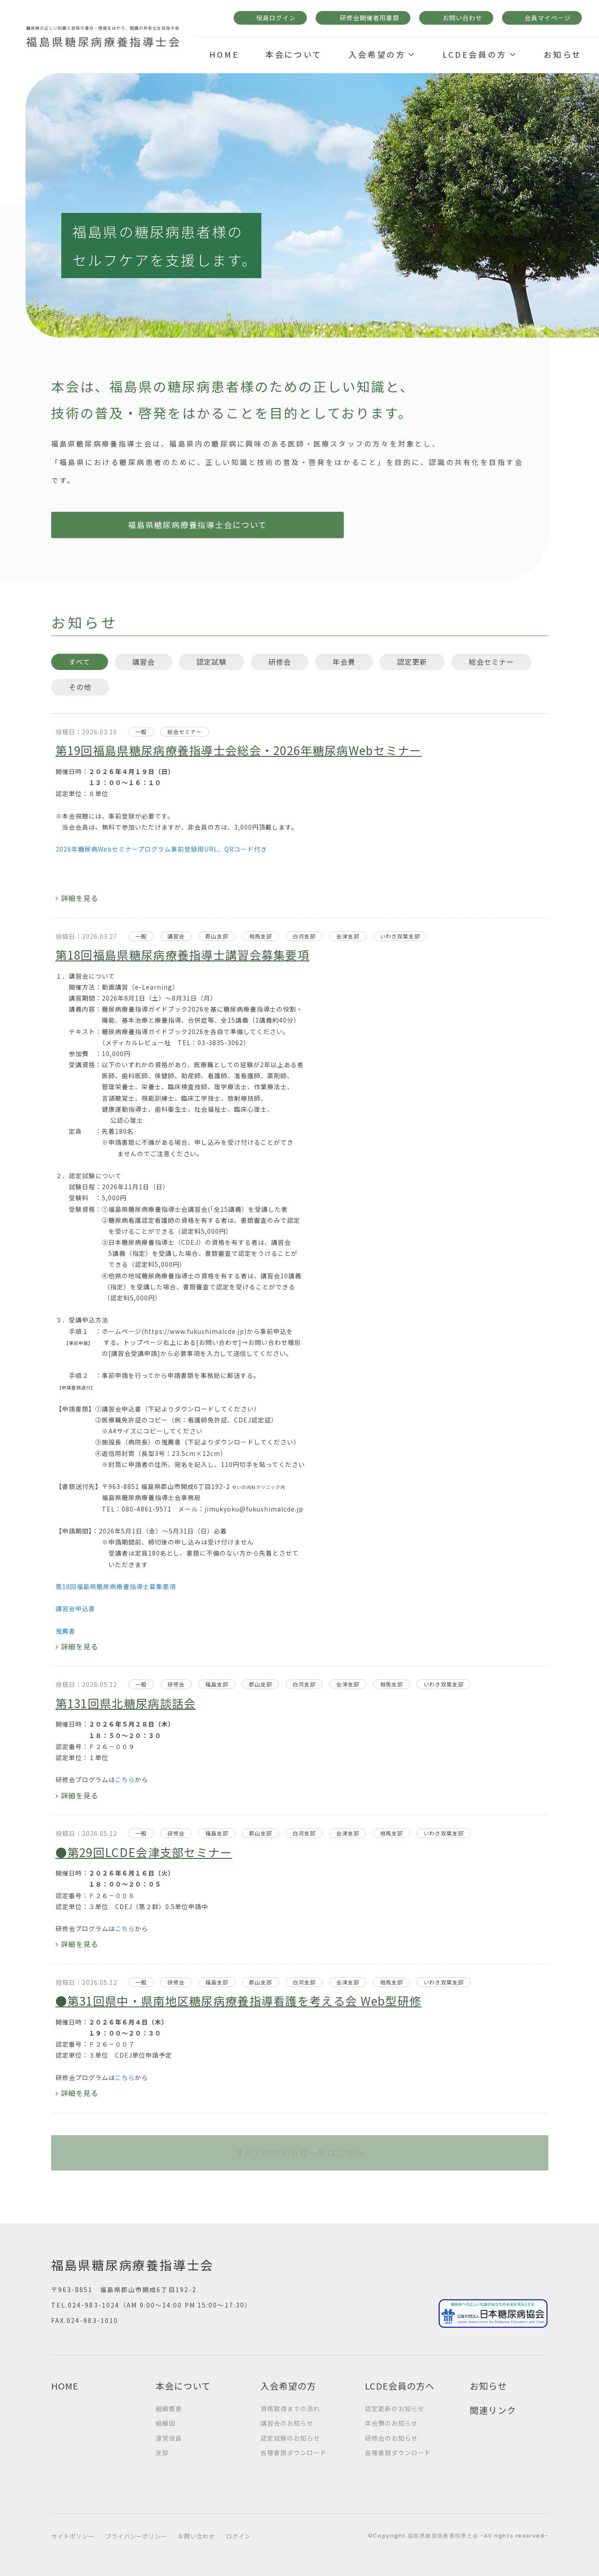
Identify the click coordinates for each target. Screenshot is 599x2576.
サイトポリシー (72, 2536)
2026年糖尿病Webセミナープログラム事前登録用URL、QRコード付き (161, 849)
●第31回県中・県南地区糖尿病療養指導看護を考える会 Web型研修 (239, 2000)
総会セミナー (491, 661)
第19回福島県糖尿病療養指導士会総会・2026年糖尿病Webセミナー (239, 750)
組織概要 (169, 2408)
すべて (79, 661)
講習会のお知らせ (286, 2423)
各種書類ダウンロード (293, 2452)
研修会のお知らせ (391, 2438)
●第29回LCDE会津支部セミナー (144, 1852)
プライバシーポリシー (136, 2536)
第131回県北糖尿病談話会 (126, 1703)
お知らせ (488, 2385)
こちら (125, 1779)
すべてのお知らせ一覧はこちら (299, 2152)
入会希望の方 (288, 2385)
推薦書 (65, 1631)
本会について (183, 2385)
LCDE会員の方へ (400, 2385)
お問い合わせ (462, 17)
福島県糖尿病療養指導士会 (132, 2265)
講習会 (143, 661)
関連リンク (493, 2410)
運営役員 (169, 2438)
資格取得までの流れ (290, 2408)
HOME (64, 2385)
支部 (162, 2452)
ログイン (238, 2536)
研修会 (279, 661)
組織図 (165, 2423)
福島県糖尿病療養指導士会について (139, 524)
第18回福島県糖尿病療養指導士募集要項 (116, 1586)
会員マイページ (548, 17)
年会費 (344, 661)
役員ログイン (276, 17)
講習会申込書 (75, 1608)
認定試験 (212, 661)
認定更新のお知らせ (394, 2408)
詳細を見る (79, 898)
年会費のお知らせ (391, 2423)
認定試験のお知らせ (290, 2438)
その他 (80, 686)
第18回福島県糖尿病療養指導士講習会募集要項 (183, 954)
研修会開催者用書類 (369, 17)
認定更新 (412, 661)
